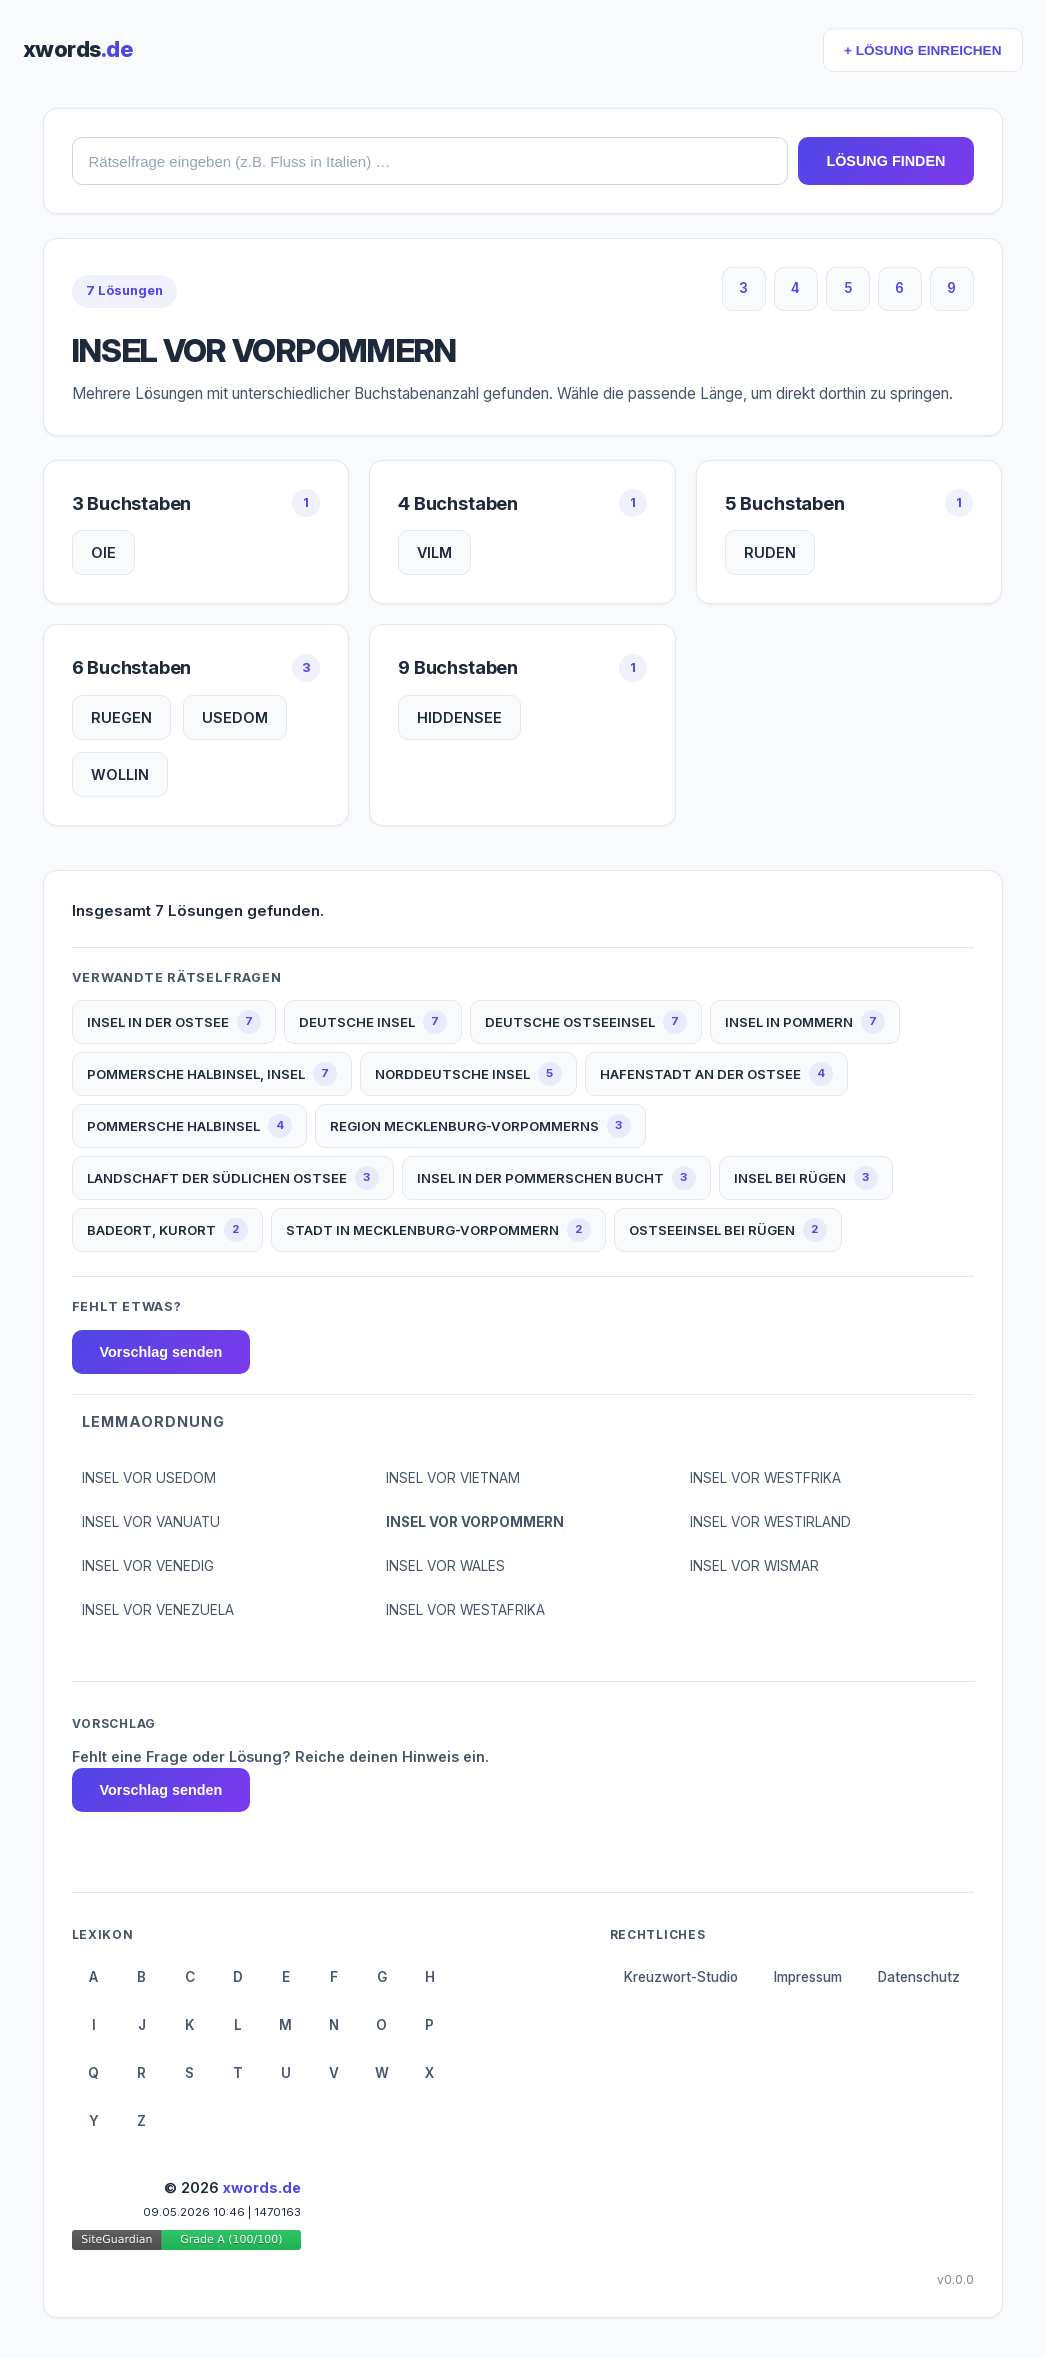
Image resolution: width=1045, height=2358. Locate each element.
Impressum (808, 1977)
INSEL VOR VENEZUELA (158, 1610)
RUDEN (770, 552)
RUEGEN (121, 717)
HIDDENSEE (459, 717)
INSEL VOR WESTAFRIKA (465, 1610)
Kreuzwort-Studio (681, 1977)
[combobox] (430, 161)
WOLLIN (120, 774)
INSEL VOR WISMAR (754, 1566)
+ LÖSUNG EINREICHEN (922, 50)
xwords (78, 49)
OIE (103, 552)
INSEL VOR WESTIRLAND (770, 1522)
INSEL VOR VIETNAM (453, 1478)
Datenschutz (919, 1977)
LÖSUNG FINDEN (885, 161)
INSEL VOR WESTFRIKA (765, 1478)
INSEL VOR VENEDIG (148, 1566)
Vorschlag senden (161, 1352)
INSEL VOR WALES (445, 1566)
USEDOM (235, 717)
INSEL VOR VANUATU (151, 1522)
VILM (434, 552)
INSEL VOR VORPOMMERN (475, 1522)
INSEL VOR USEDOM (149, 1478)
